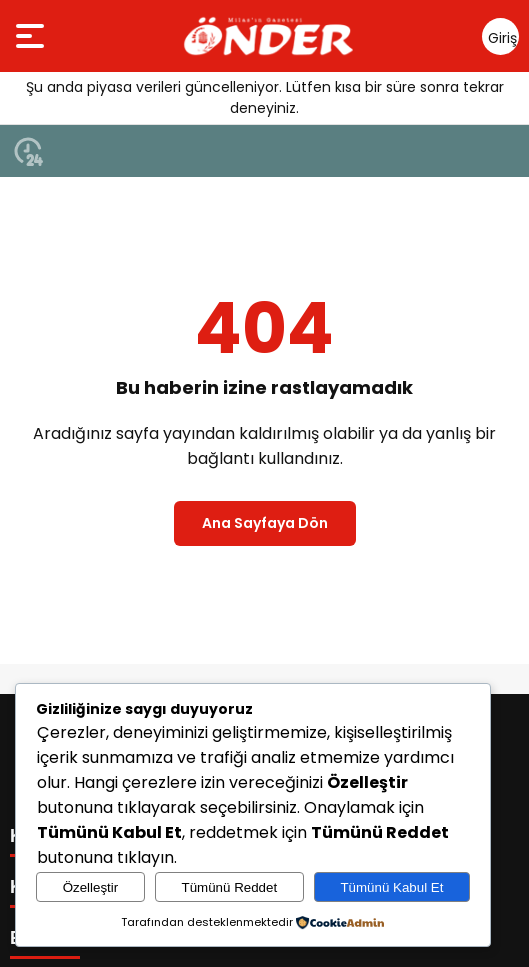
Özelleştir (91, 887)
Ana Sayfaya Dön (265, 523)
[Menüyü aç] (32, 36)
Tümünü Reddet (230, 887)
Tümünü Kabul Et (391, 887)
